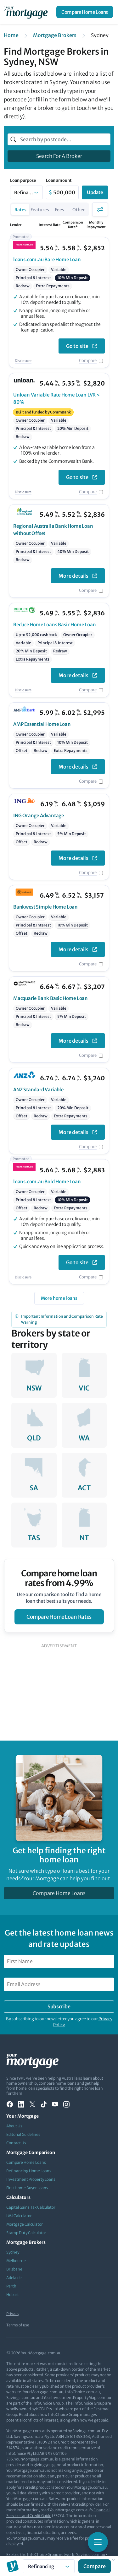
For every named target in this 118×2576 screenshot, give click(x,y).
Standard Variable (38, 1090)
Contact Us (16, 2143)
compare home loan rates (59, 1616)
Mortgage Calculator (24, 2224)
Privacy (12, 2313)
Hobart (12, 2294)
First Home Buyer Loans (27, 2187)
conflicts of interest (40, 2420)
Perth (11, 2286)
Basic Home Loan (54, 625)
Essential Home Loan (41, 724)
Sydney (12, 2252)
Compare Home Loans (84, 12)
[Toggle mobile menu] (98, 2542)
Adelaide (14, 2277)
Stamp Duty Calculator (26, 2232)
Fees (59, 210)
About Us (14, 2126)
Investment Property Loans (30, 2179)
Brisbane (14, 2269)
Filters (100, 209)
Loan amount (59, 180)
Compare (88, 360)
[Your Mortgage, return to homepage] (27, 12)
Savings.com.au (90, 2554)
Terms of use (17, 2325)
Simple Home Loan (45, 907)
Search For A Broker (59, 156)
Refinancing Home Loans (28, 2170)
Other (78, 210)
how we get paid (94, 2420)
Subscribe (59, 2006)
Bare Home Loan (47, 259)
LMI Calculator (19, 2215)
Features (40, 210)
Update (95, 192)
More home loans (59, 1298)
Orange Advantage (38, 815)
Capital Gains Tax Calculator (30, 2207)
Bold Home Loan (47, 1182)
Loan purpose (23, 180)
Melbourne (16, 2260)
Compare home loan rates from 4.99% (59, 1578)
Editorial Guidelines (23, 2134)
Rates (20, 210)
